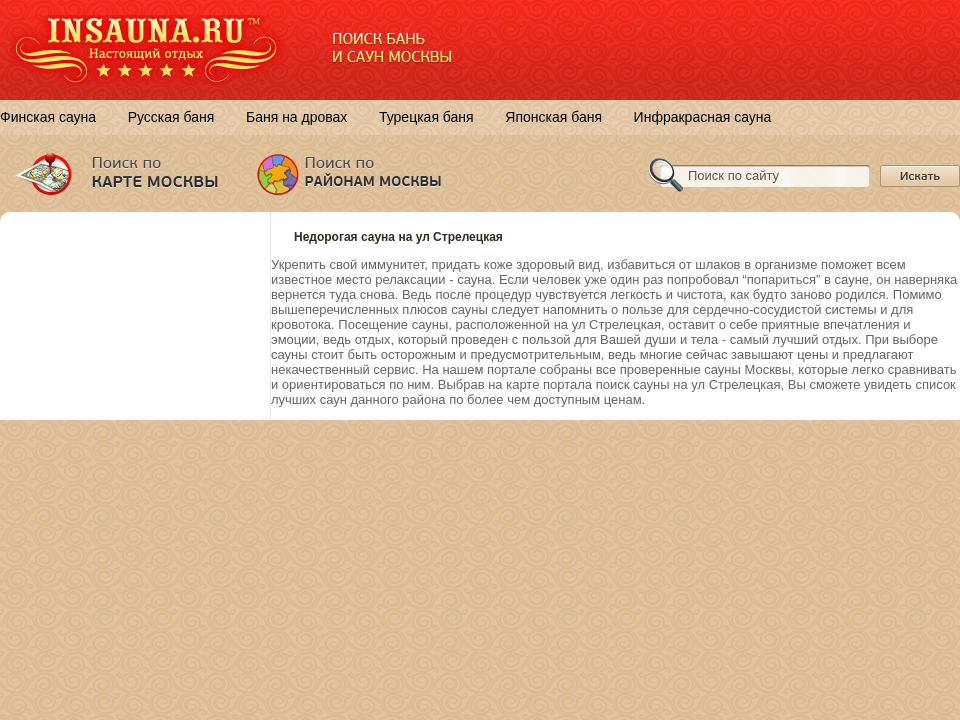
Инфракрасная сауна (703, 117)
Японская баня (553, 117)
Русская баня (171, 117)
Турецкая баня (426, 117)
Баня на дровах (296, 117)
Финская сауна (48, 117)
